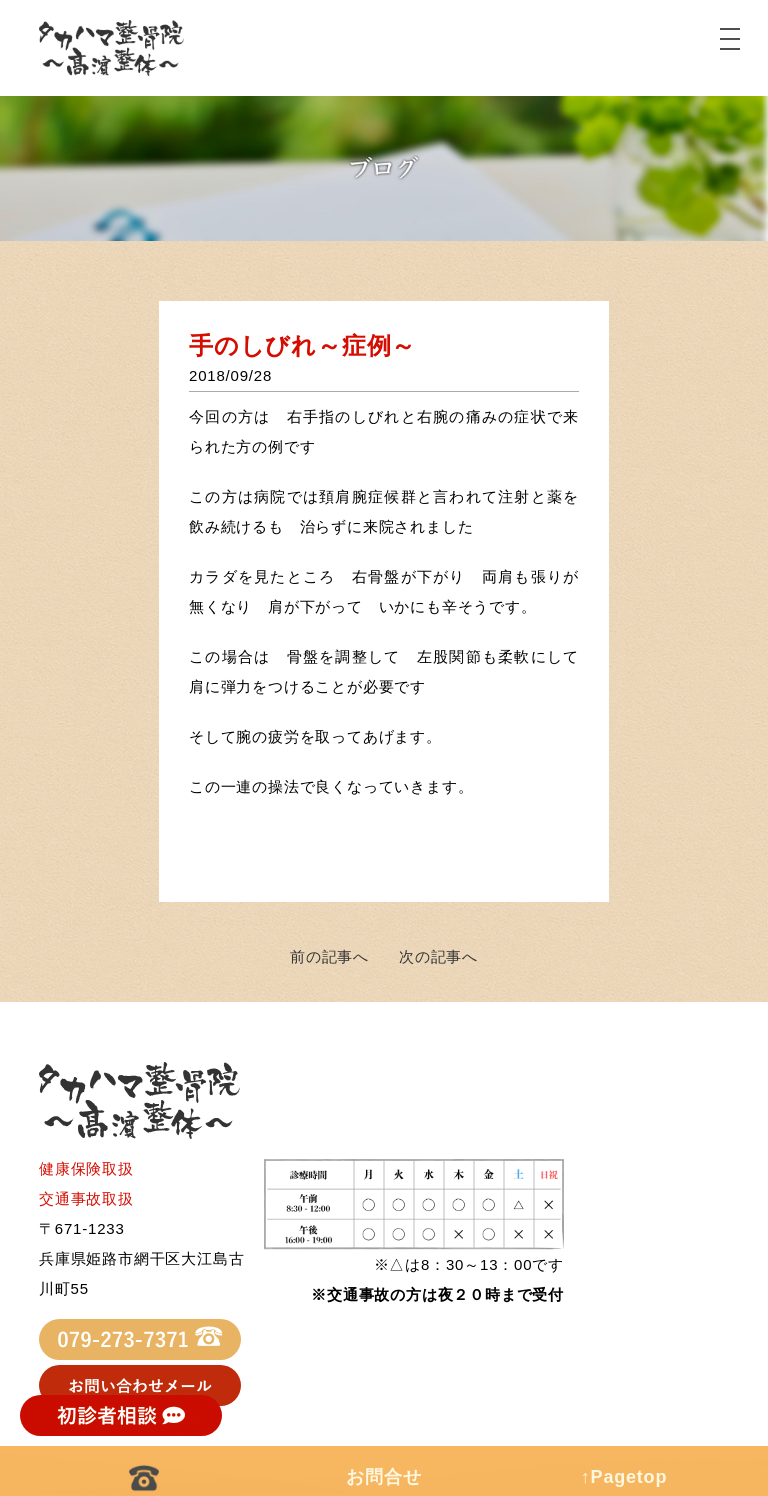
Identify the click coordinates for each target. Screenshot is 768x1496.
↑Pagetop (624, 1477)
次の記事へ (438, 956)
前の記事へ (329, 956)
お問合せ (383, 1477)
